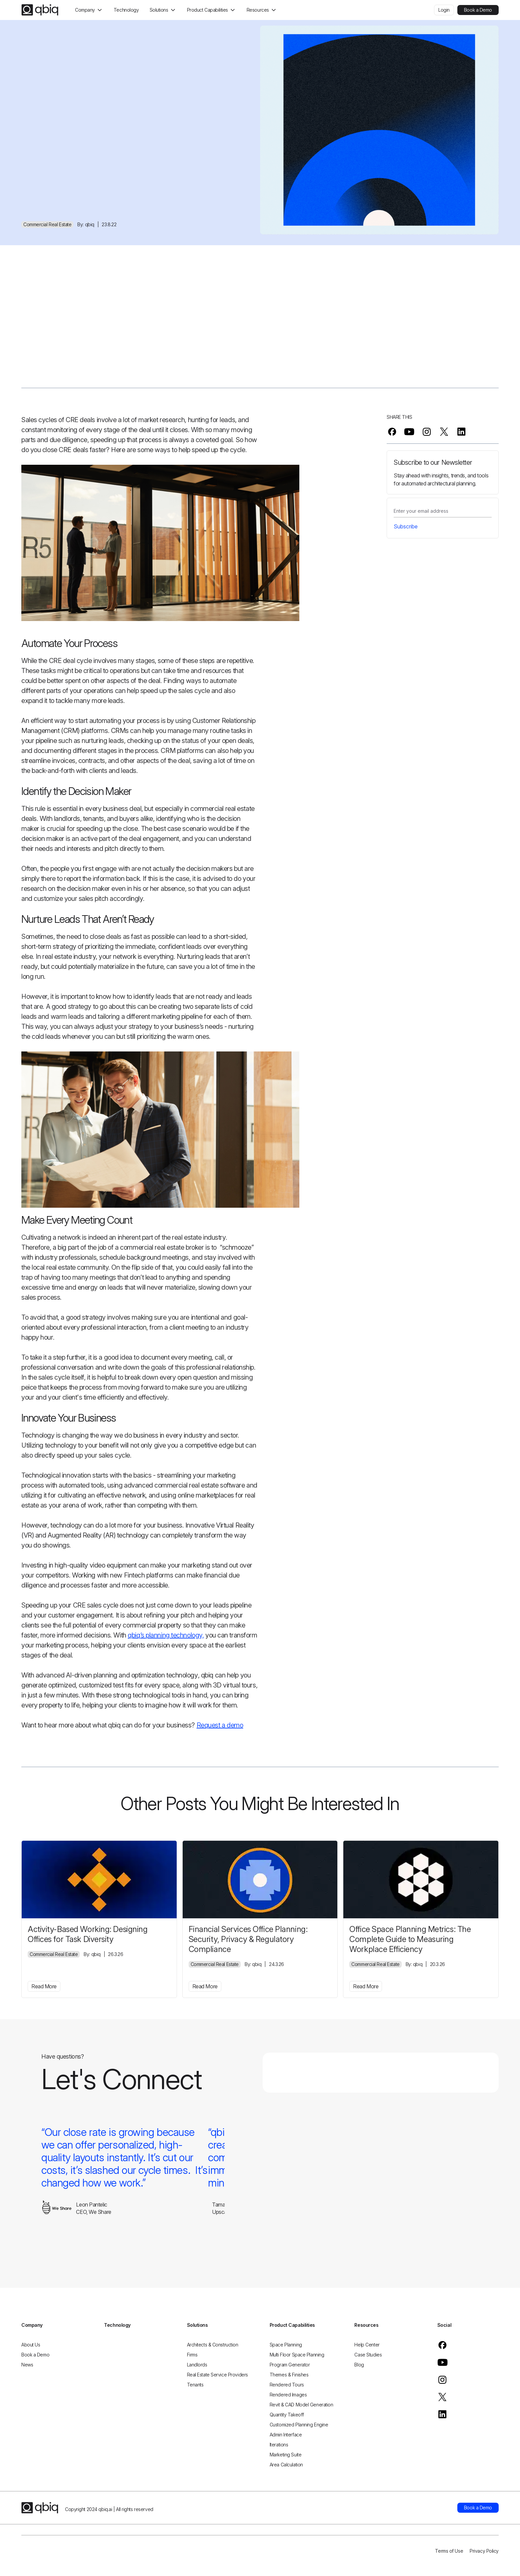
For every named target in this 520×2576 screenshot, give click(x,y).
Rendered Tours (287, 2384)
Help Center (366, 2344)
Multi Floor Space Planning (297, 2354)
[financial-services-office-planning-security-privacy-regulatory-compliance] (260, 1879)
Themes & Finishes (289, 2374)
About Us (30, 2344)
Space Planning (286, 2344)
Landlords (197, 2364)
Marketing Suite (285, 2454)
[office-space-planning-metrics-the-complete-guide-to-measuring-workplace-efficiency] (420, 1879)
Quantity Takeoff (287, 2414)
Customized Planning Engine (299, 2424)
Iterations (279, 2444)
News (27, 2364)
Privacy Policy (484, 2551)
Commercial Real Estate (47, 224)
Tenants (195, 2384)
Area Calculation (286, 2464)
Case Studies (368, 2354)
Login (444, 10)
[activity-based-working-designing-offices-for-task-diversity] (99, 1879)
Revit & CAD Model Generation (301, 2404)
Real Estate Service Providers (217, 2374)
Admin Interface (286, 2434)
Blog (359, 2364)
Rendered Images (288, 2394)
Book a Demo (478, 10)
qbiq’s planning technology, (166, 1635)
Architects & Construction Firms (212, 2349)
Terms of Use (449, 2551)
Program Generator (290, 2364)
